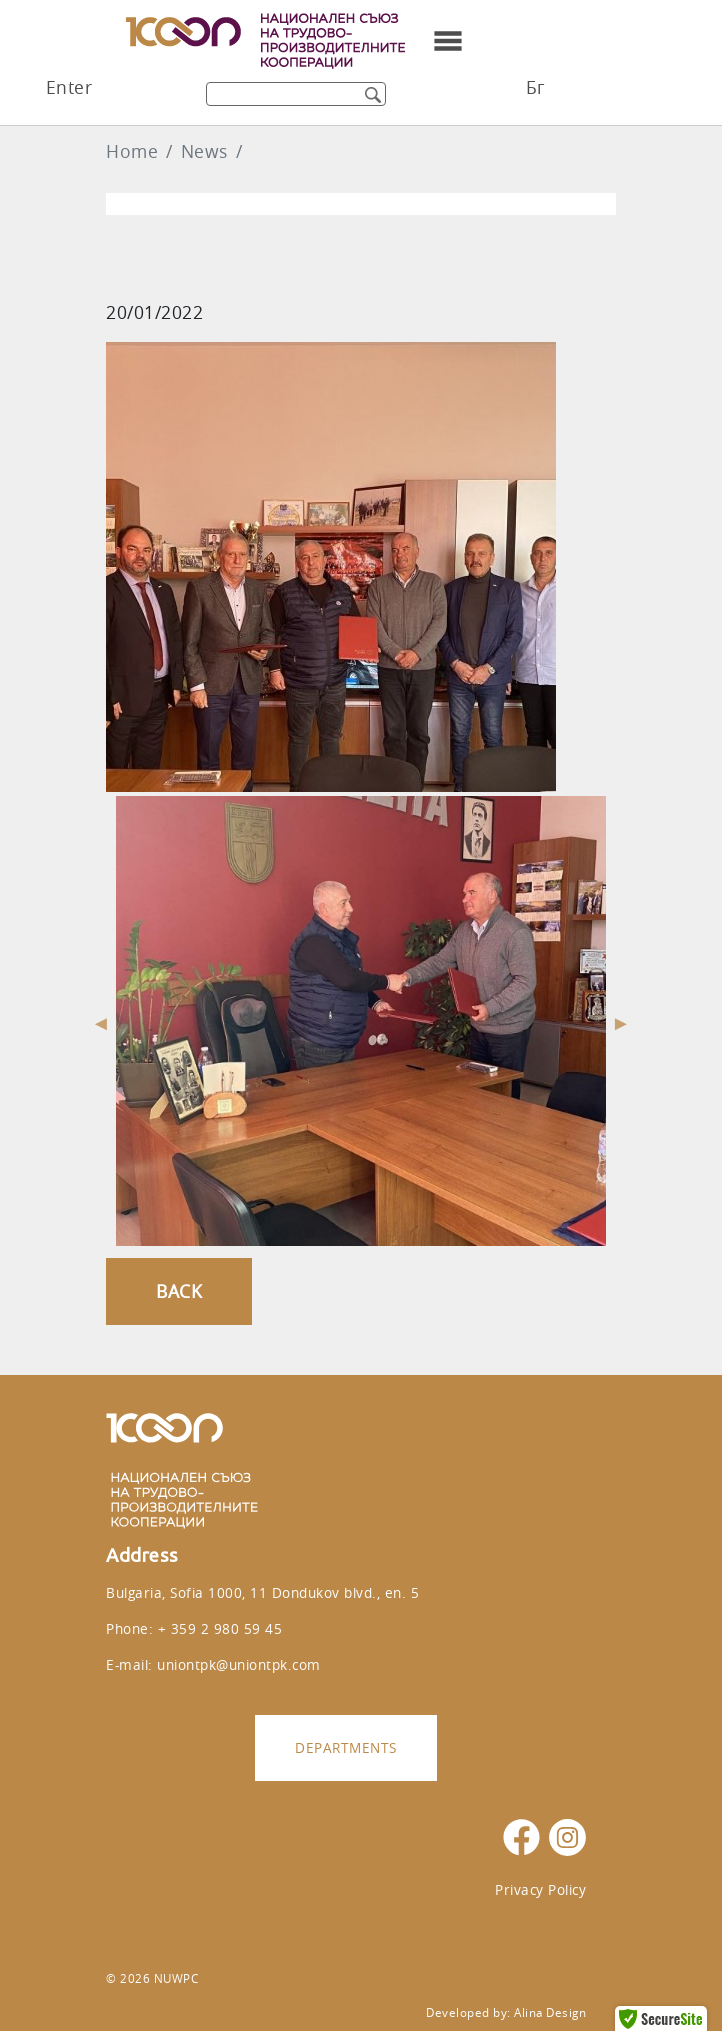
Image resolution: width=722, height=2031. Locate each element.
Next (621, 1021)
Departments (346, 1747)
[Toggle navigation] (448, 41)
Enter (69, 87)
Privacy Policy (540, 1889)
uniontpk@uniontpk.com (239, 1664)
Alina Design (550, 2012)
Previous (101, 1021)
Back (179, 1291)
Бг (535, 87)
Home (132, 151)
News (204, 151)
